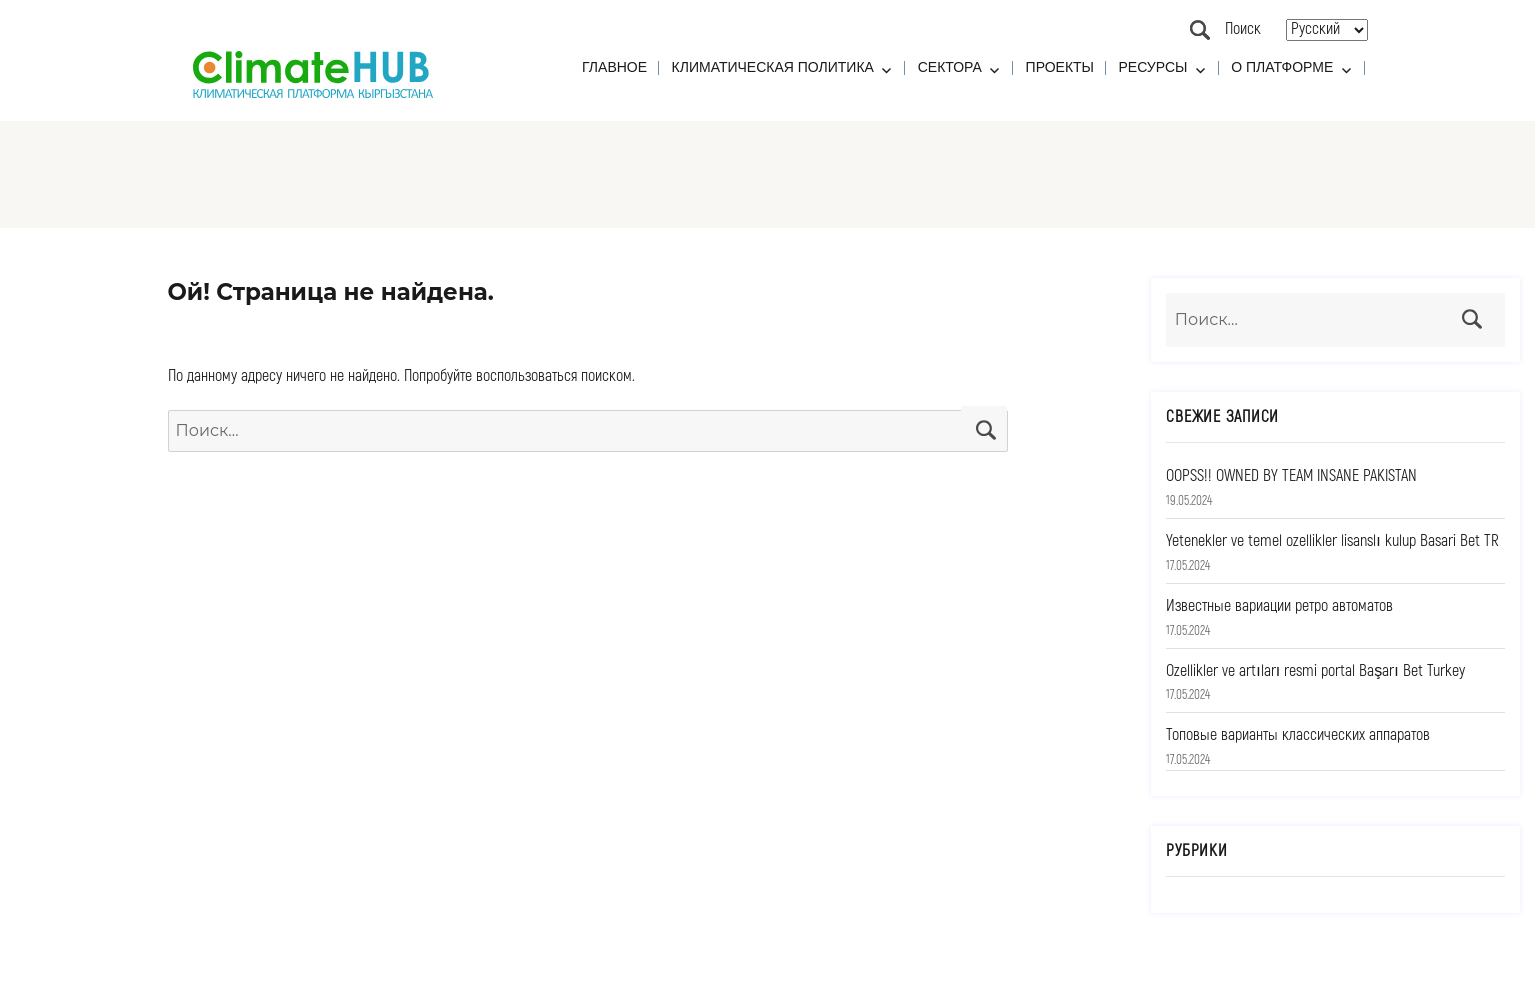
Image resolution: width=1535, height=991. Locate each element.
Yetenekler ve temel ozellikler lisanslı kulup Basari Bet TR (1332, 541)
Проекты (1060, 67)
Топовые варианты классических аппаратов (1298, 735)
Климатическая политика (773, 67)
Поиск (1200, 30)
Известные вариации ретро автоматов (1279, 606)
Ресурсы (1153, 67)
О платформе (1282, 67)
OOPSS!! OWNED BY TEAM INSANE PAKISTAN (1291, 476)
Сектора (950, 67)
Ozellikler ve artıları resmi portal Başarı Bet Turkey (1315, 671)
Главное (614, 67)
